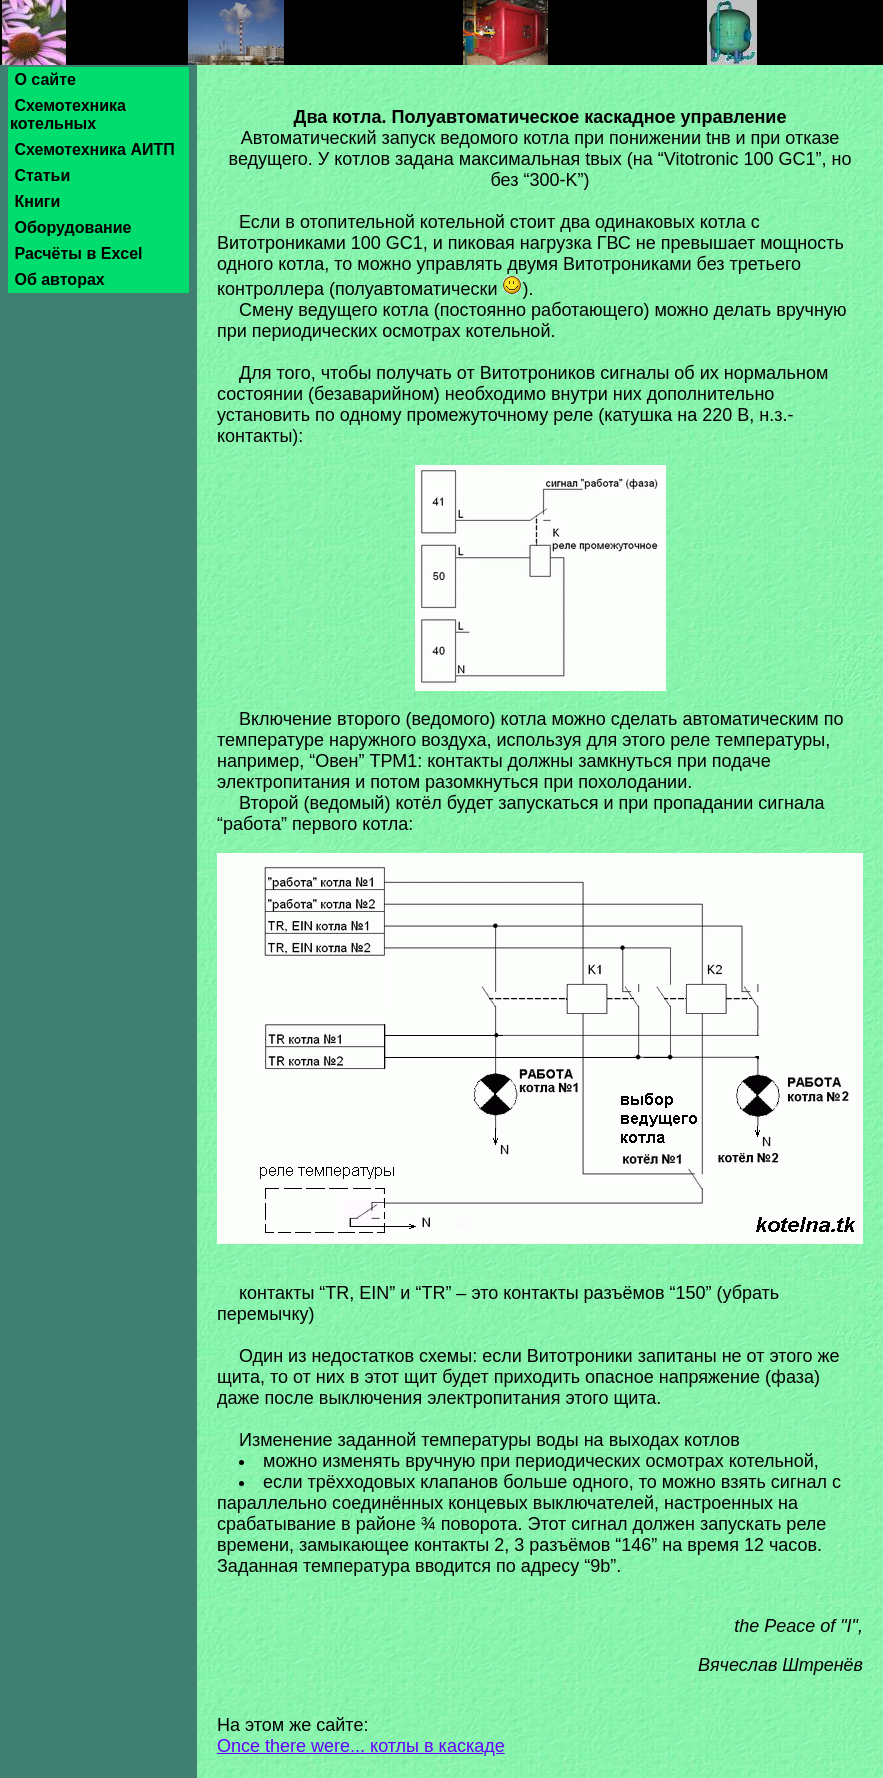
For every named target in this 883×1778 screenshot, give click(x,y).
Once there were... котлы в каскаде (361, 1746)
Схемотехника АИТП (94, 149)
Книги (37, 201)
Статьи (42, 175)
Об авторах (59, 279)
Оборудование (73, 227)
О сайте (45, 79)
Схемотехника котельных (68, 114)
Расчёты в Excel (78, 253)
